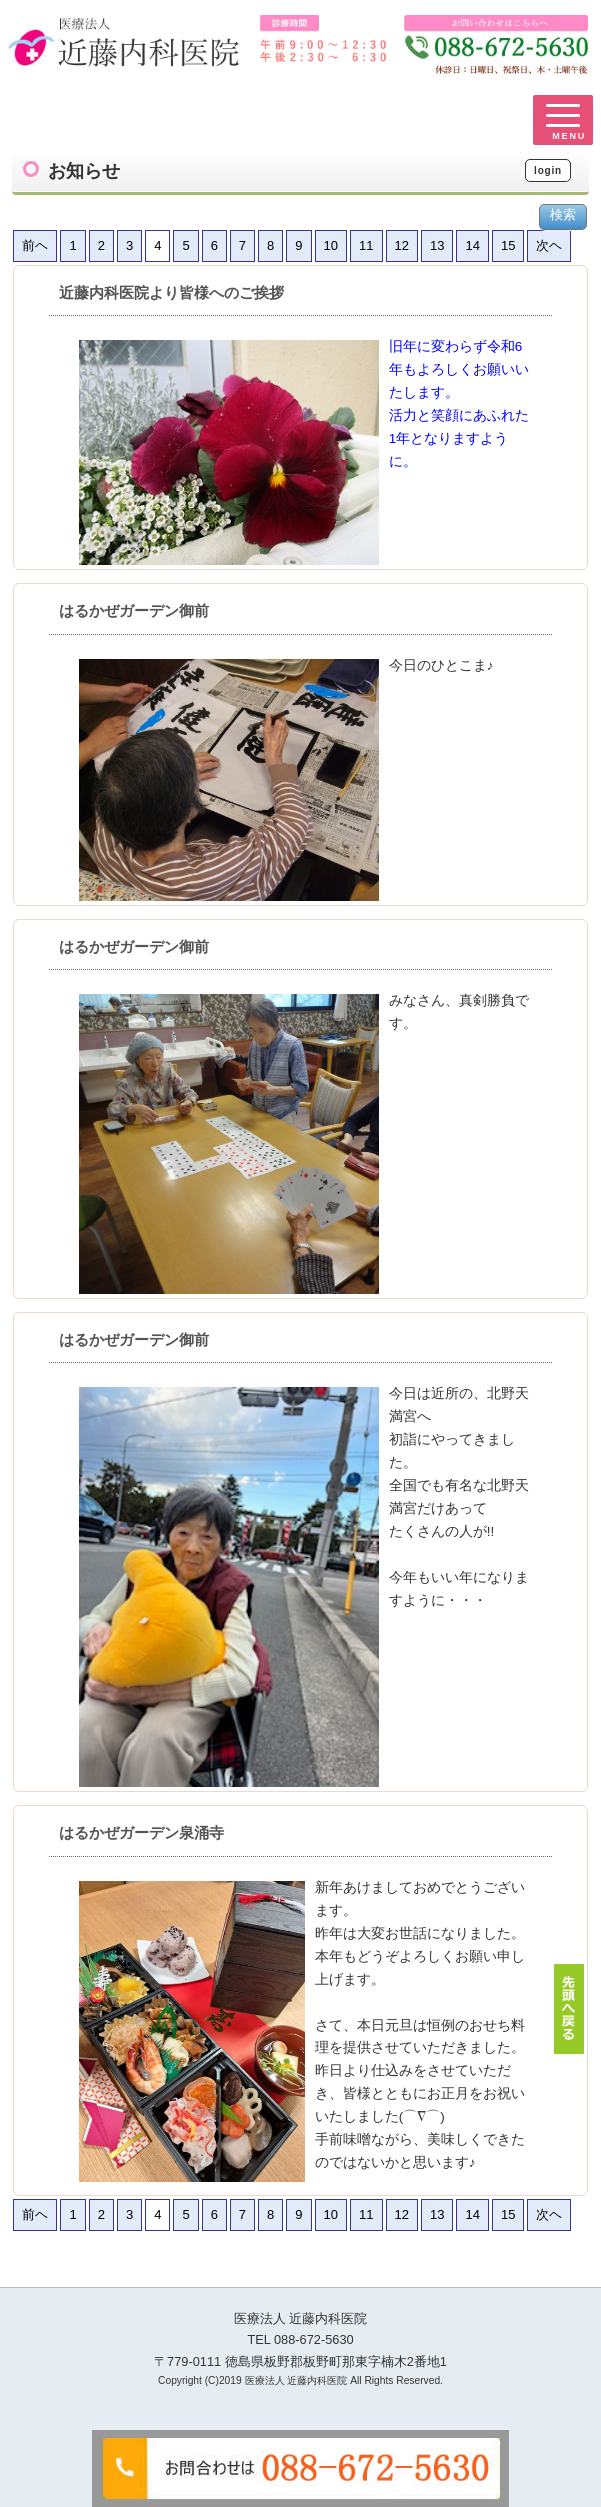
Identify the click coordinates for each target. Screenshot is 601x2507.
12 (402, 245)
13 (437, 245)
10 (331, 245)
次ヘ (549, 245)
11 (366, 245)
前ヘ (35, 245)
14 (472, 245)
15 (508, 245)
